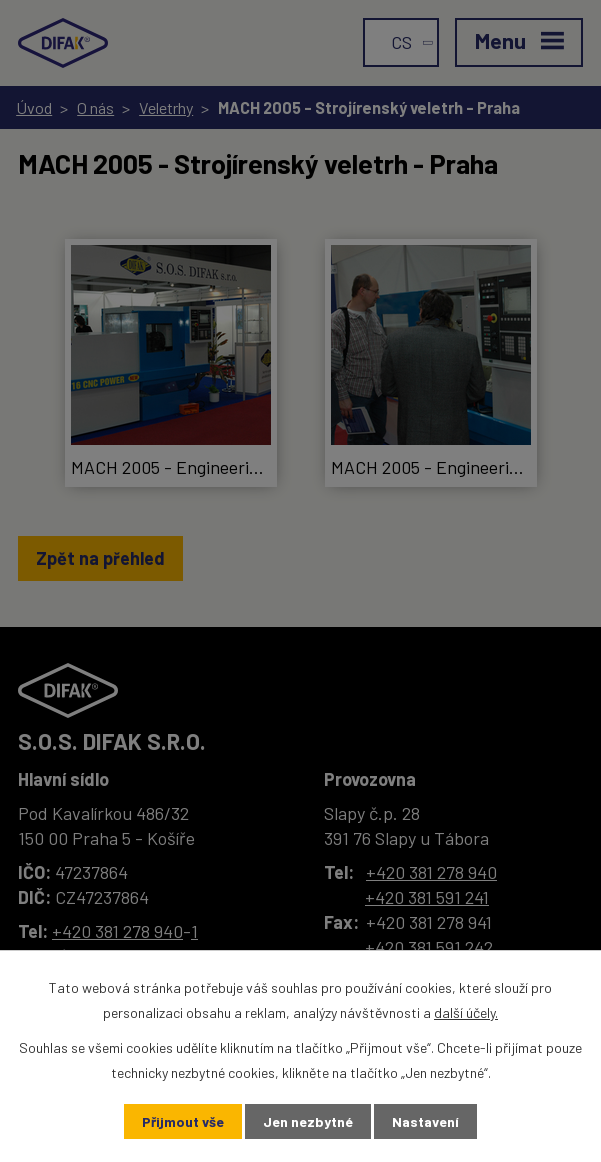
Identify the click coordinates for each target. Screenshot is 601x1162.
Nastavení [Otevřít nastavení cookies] (425, 1121)
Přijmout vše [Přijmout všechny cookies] (183, 1121)
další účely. (466, 1012)
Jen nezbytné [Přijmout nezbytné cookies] (308, 1121)
